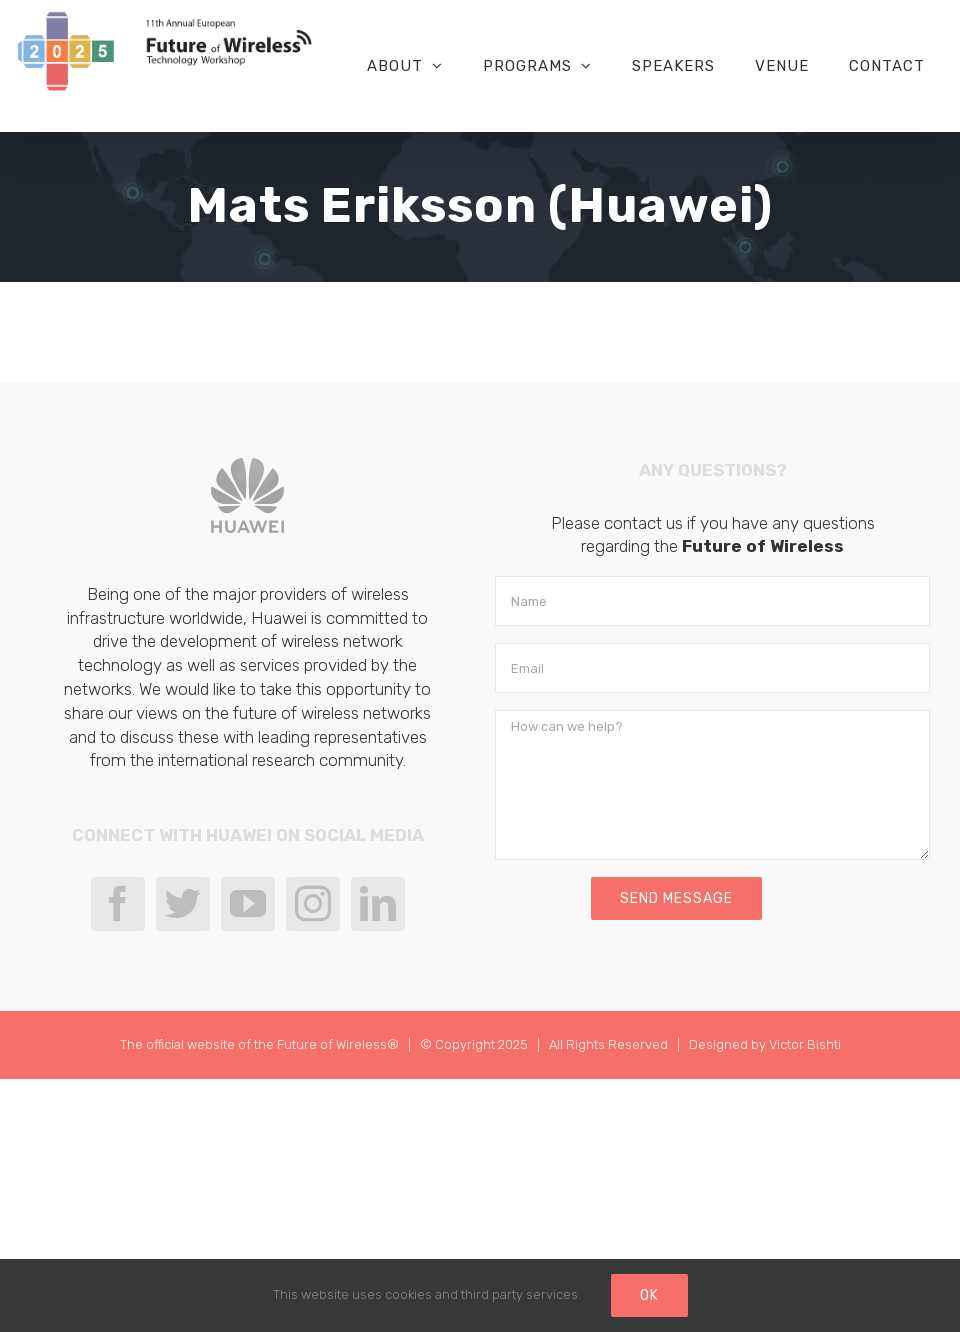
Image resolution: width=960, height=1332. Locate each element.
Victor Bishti (805, 1044)
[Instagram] (313, 904)
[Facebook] (118, 904)
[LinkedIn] (378, 904)
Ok (649, 1295)
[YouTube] (248, 904)
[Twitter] (183, 904)
